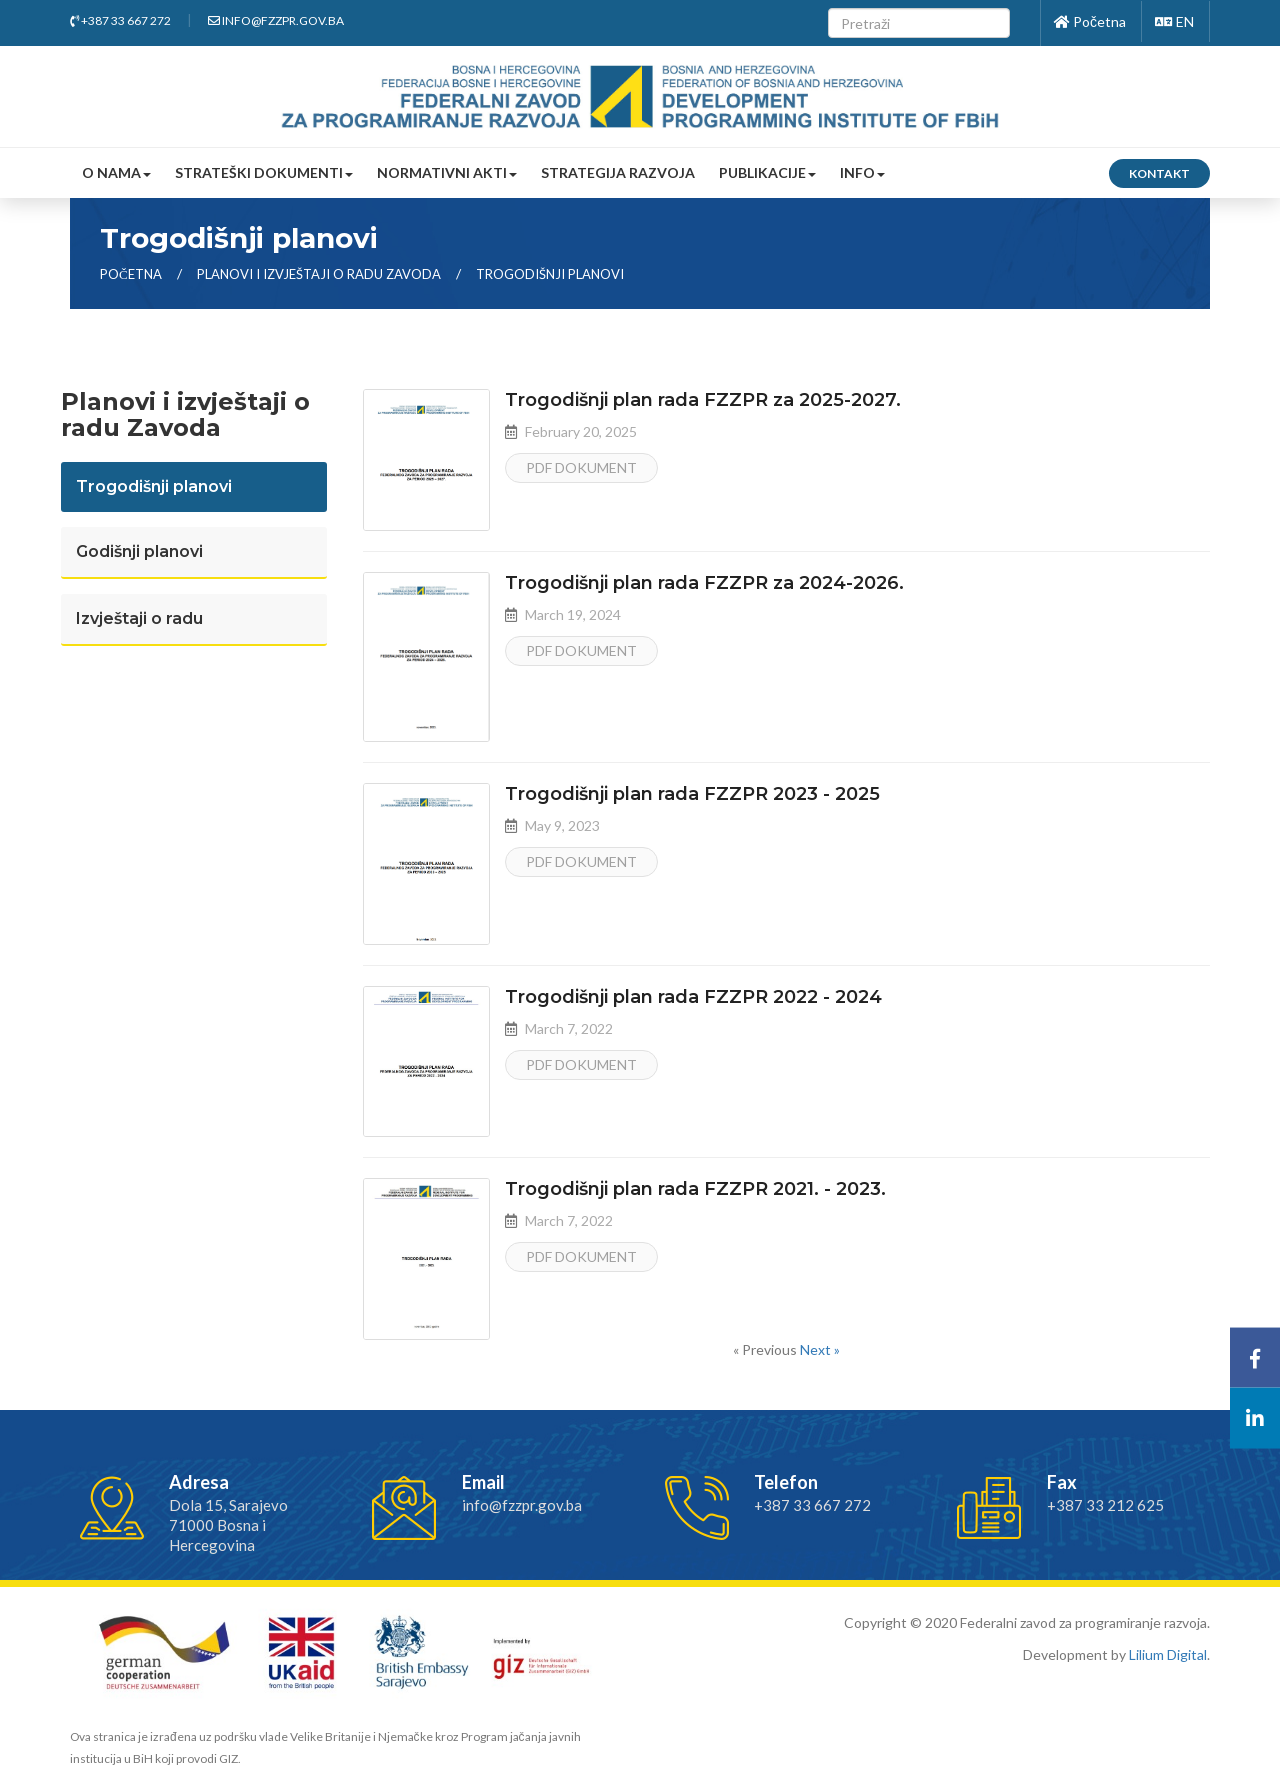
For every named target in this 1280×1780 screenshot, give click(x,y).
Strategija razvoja (618, 172)
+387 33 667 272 (120, 20)
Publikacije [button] (767, 172)
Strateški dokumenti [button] (264, 172)
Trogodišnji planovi (550, 274)
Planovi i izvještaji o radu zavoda (320, 274)
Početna (1090, 21)
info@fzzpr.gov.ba (276, 20)
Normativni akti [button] (447, 172)
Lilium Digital (1168, 1654)
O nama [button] (116, 172)
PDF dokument (581, 467)
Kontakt (1159, 173)
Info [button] (862, 172)
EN (1174, 21)
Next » (820, 1349)
